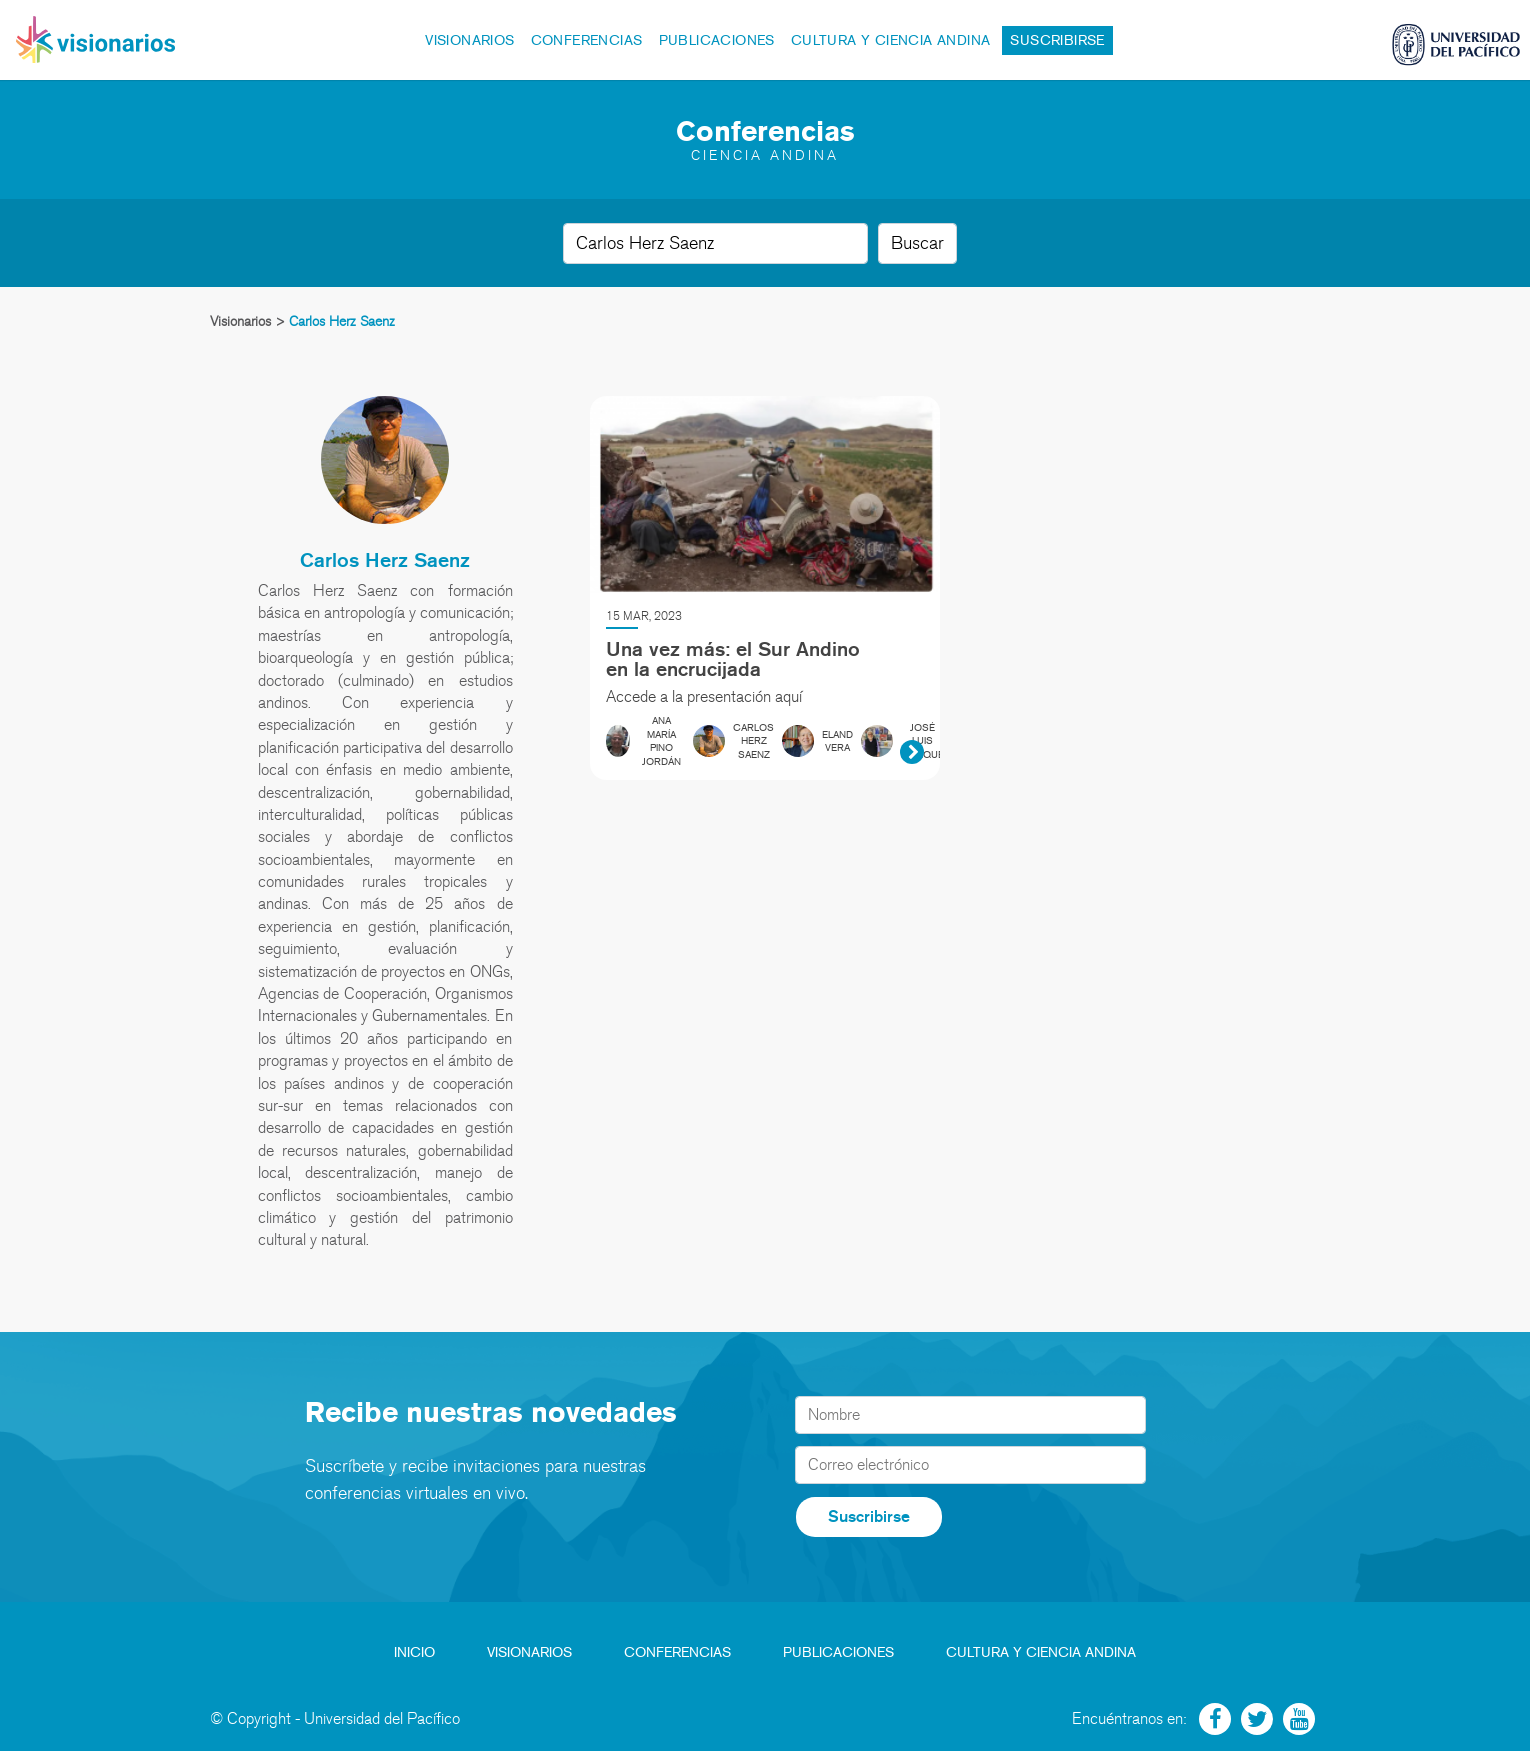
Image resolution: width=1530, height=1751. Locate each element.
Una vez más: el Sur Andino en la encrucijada (733, 659)
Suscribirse (1057, 40)
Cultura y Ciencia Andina (891, 40)
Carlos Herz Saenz (385, 560)
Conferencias (587, 40)
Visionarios (469, 40)
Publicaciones (717, 40)
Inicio (414, 1652)
